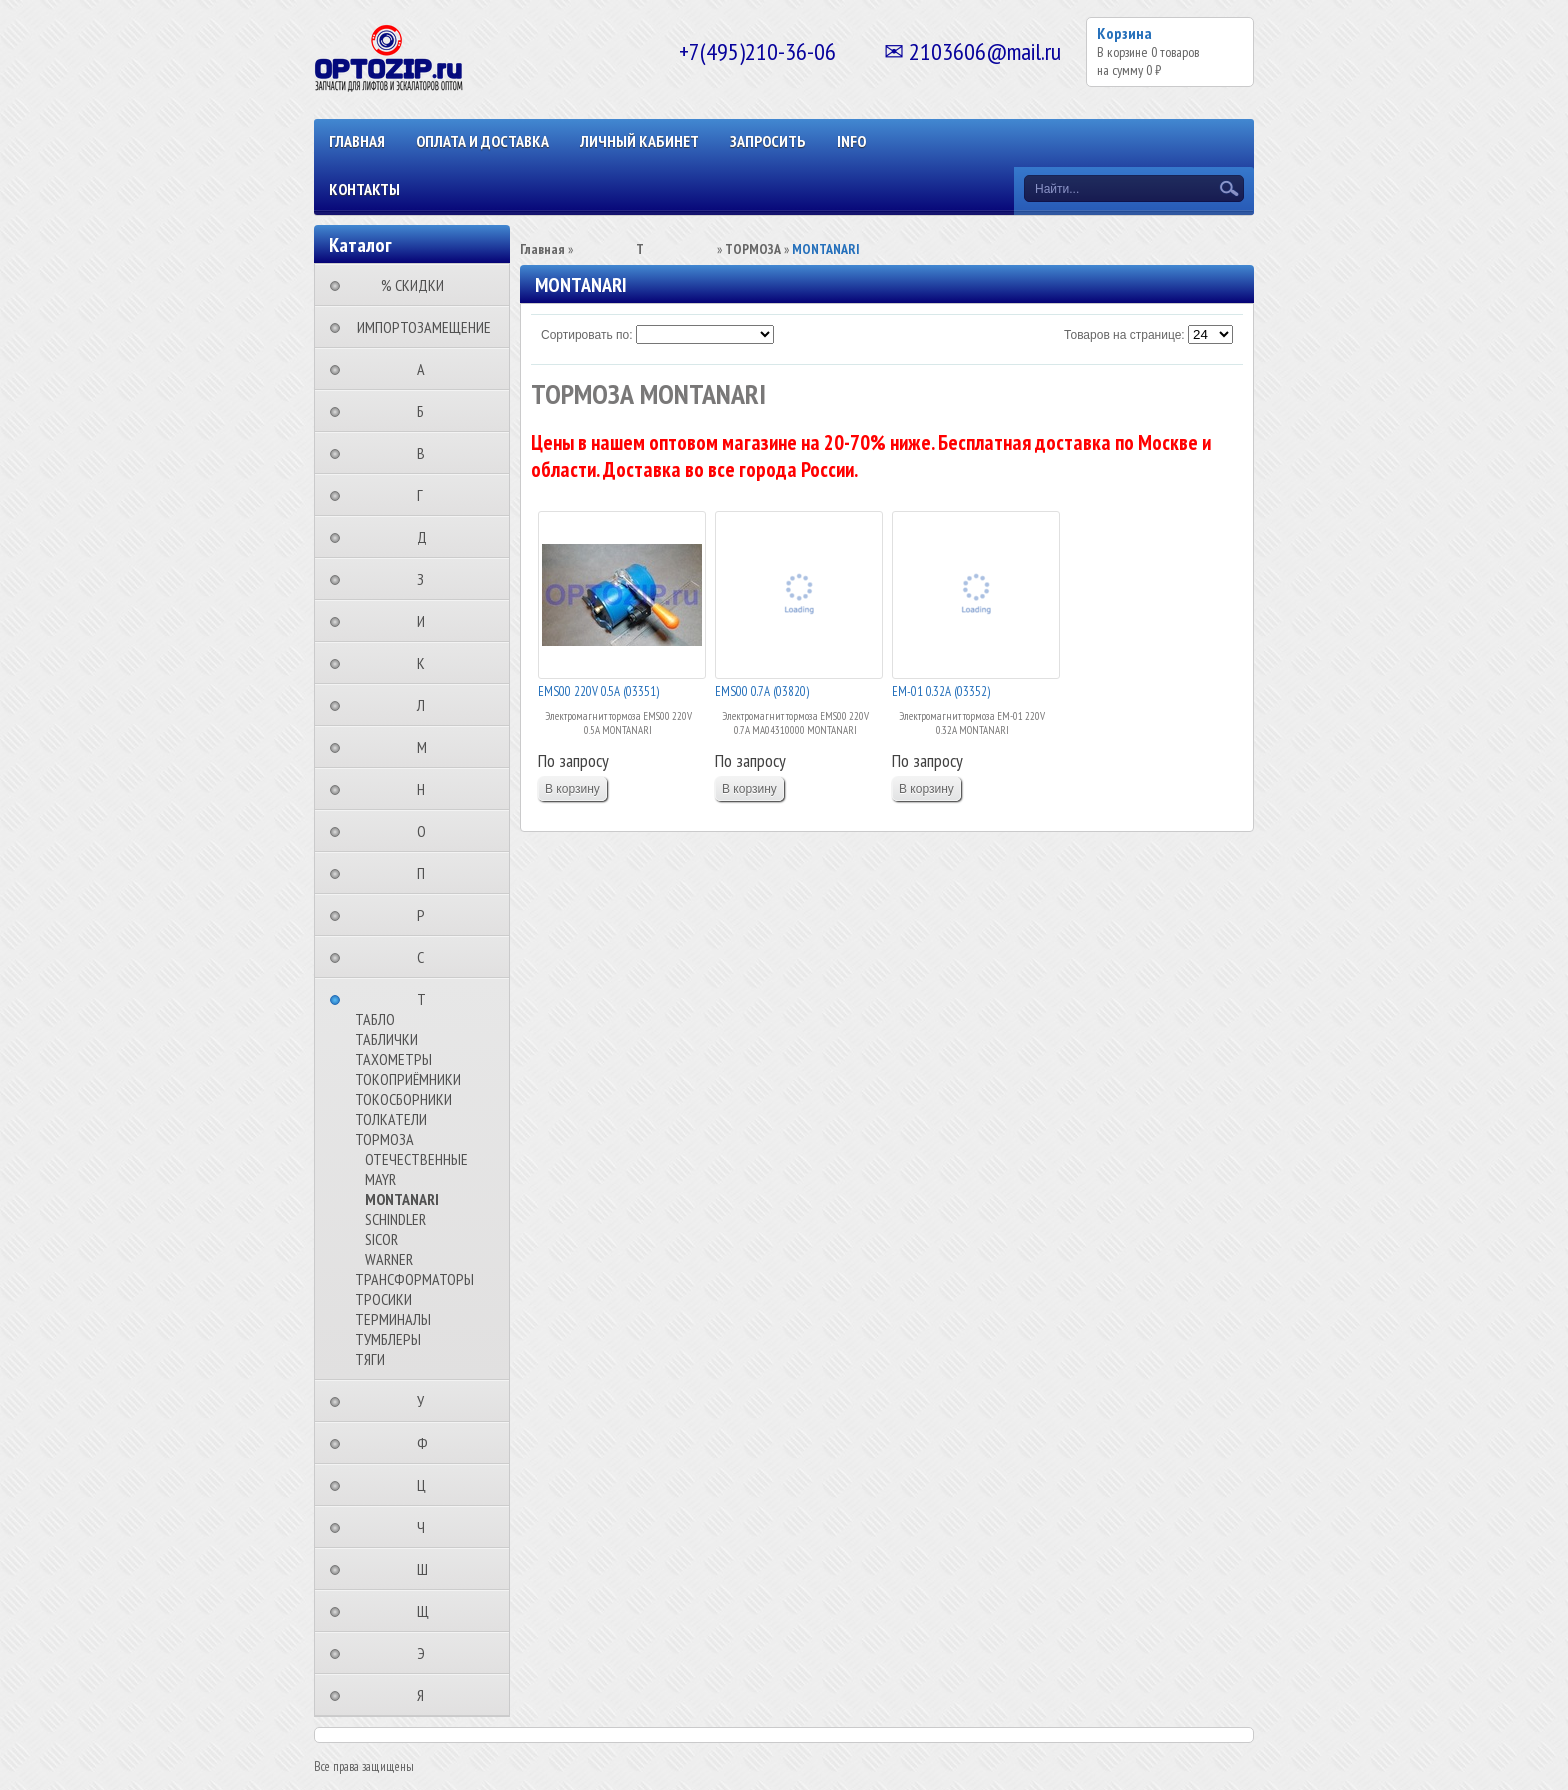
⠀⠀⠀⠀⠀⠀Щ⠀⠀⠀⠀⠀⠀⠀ (429, 1611)
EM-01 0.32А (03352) (941, 691)
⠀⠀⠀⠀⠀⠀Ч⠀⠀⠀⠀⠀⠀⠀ (427, 1527)
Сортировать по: (587, 335)
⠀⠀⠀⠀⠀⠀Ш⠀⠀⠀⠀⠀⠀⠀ (428, 1569)
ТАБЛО (375, 1019)
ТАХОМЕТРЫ (393, 1059)
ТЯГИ (370, 1359)
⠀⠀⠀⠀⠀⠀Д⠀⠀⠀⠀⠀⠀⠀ (428, 537)
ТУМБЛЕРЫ (388, 1339)
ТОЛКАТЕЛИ (391, 1119)
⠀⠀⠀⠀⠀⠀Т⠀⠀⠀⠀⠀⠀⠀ (427, 999)
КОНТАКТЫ (364, 189)
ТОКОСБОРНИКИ (403, 1099)
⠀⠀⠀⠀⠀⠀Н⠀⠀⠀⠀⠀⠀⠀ (427, 789)
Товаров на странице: (1124, 335)
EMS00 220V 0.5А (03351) (598, 691)
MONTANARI (402, 1199)
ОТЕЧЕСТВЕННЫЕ (416, 1159)
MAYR (380, 1179)
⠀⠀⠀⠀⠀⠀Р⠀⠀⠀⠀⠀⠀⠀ (427, 915)
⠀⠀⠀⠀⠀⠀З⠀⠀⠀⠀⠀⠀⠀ (426, 579)
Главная (357, 141)
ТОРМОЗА (384, 1139)
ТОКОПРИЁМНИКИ (408, 1079)
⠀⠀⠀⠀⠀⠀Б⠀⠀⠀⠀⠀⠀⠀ (426, 411)
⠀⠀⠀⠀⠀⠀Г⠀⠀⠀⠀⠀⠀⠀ (426, 495)
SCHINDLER (395, 1219)
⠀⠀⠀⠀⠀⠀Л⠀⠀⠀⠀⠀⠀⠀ (427, 705)
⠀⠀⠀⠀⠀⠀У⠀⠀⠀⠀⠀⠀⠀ (426, 1401)
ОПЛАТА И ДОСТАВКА (482, 141)
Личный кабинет (639, 141)
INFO (851, 141)
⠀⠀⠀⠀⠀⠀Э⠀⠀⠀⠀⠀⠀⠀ (427, 1653)
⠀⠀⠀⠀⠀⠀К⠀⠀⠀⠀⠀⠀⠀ (427, 663)
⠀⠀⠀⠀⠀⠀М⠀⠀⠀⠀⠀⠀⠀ (428, 747)
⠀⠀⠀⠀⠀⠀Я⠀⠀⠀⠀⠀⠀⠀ (426, 1695)
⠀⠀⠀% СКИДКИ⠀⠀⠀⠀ (418, 285)
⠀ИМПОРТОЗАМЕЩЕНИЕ (418, 327)
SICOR (381, 1239)
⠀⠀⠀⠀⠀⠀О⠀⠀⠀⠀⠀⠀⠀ (427, 831)
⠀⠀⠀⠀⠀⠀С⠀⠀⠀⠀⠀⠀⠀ (426, 957)
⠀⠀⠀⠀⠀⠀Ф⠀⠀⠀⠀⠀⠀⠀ (428, 1443)
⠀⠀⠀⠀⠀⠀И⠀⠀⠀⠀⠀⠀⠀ (427, 621)
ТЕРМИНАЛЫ (393, 1319)
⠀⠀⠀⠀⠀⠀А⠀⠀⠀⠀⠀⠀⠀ (427, 369)
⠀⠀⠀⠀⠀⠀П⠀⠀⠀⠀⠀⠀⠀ (427, 873)
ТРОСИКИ (383, 1299)
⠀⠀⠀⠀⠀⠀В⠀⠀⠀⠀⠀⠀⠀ (427, 453)
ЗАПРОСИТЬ (768, 141)
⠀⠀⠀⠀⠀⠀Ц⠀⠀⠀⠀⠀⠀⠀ (427, 1485)
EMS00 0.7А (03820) (762, 691)
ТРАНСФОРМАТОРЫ (414, 1279)
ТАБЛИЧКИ (386, 1039)
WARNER (389, 1259)
